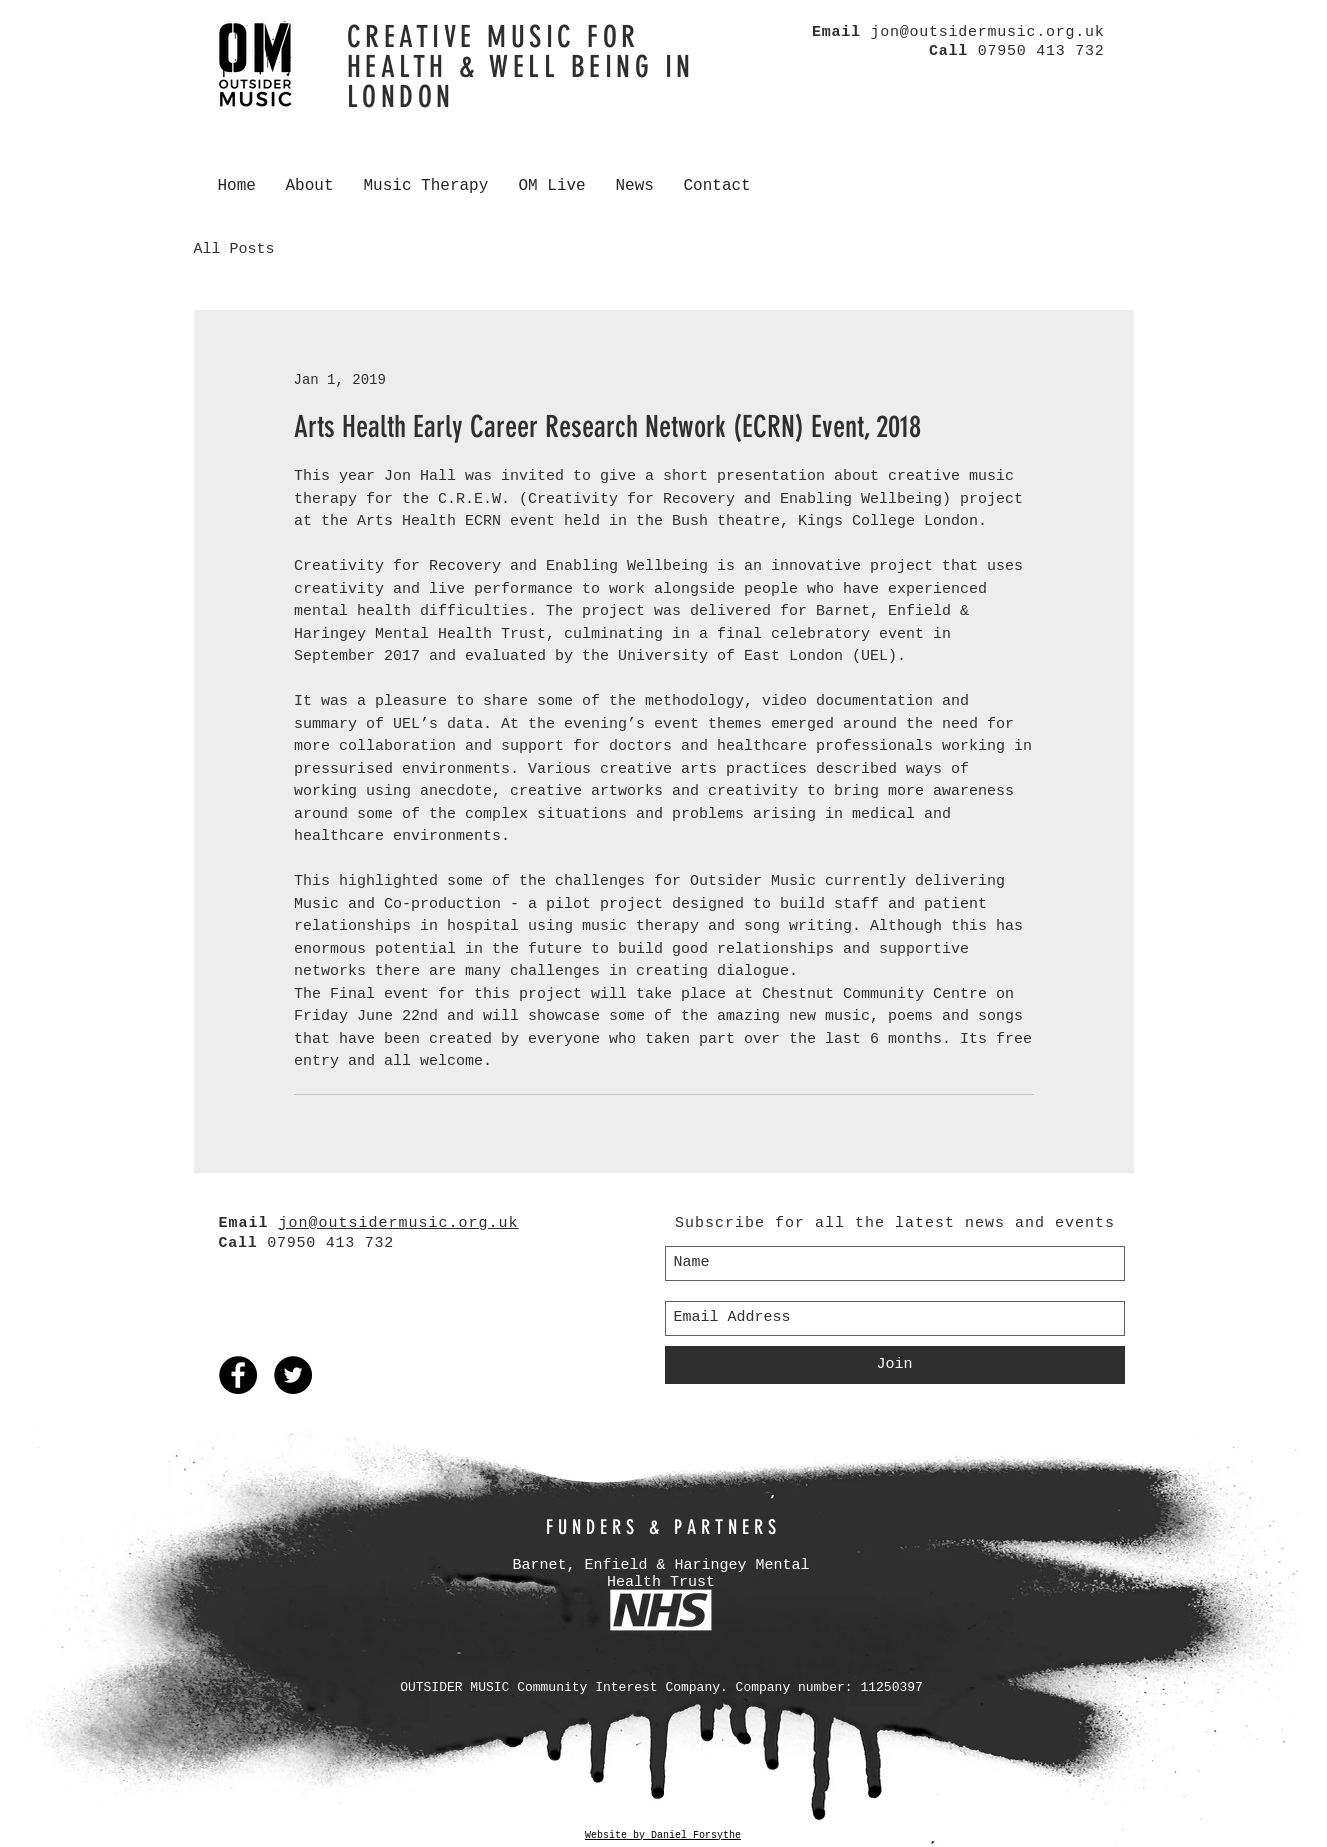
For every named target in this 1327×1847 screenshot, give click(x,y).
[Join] (895, 1365)
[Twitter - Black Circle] (293, 1375)
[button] (310, 186)
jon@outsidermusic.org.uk (987, 32)
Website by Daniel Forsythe (663, 1835)
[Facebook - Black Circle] (238, 1375)
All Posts (234, 249)
